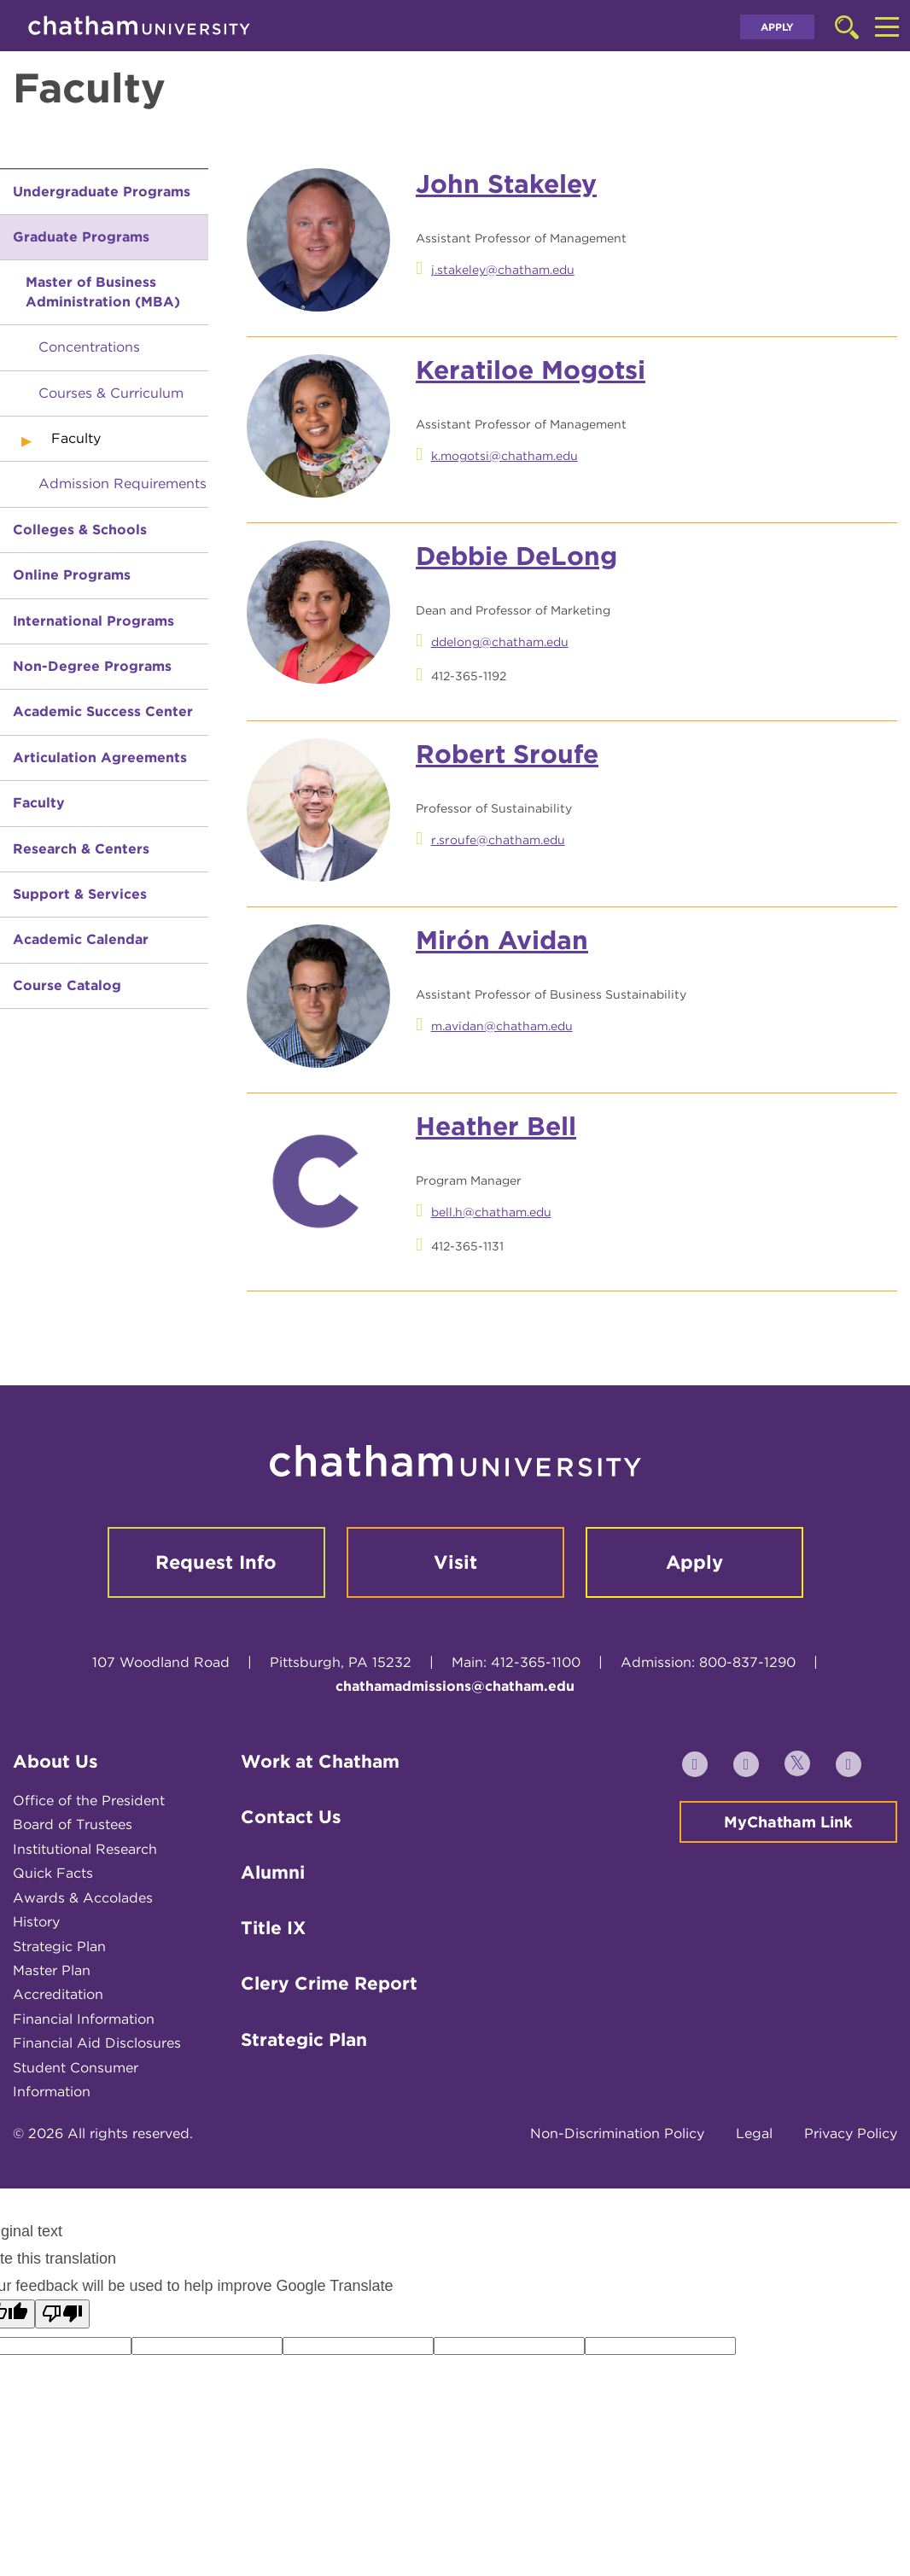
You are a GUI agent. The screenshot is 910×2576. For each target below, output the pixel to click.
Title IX (273, 1927)
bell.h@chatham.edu (491, 1212)
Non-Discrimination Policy (617, 2133)
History (36, 1922)
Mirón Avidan (502, 939)
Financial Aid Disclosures (97, 2043)
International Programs (93, 621)
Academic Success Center (103, 711)
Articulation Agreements (100, 757)
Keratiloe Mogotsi (530, 369)
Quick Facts (53, 1873)
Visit (455, 1562)
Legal (754, 2133)
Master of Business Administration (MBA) (103, 291)
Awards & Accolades (83, 1898)
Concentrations (89, 347)
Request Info (216, 1562)
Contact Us (291, 1816)
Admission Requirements (122, 483)
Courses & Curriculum (111, 393)
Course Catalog (67, 985)
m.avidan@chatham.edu (502, 1026)
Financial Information (84, 2019)
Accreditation (58, 1994)
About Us (55, 1761)
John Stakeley (506, 183)
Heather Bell (496, 1125)
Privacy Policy (850, 2133)
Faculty (39, 803)
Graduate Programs (81, 237)
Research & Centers (81, 849)
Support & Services (80, 894)
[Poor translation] (62, 2313)
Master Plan (51, 1970)
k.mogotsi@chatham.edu (504, 456)
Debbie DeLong (516, 555)
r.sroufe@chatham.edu (498, 840)
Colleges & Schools (80, 530)
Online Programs (72, 575)
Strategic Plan (59, 1946)
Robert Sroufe (507, 753)
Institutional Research (85, 1849)
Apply (777, 26)
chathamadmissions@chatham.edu (455, 1686)
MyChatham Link (788, 1822)
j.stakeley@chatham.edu (503, 270)
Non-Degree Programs (92, 666)
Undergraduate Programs (101, 192)
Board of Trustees (72, 1824)
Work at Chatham (320, 1761)
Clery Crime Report (329, 1983)
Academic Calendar (81, 939)
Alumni (273, 1872)
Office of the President (89, 1800)
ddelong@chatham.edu (500, 642)
